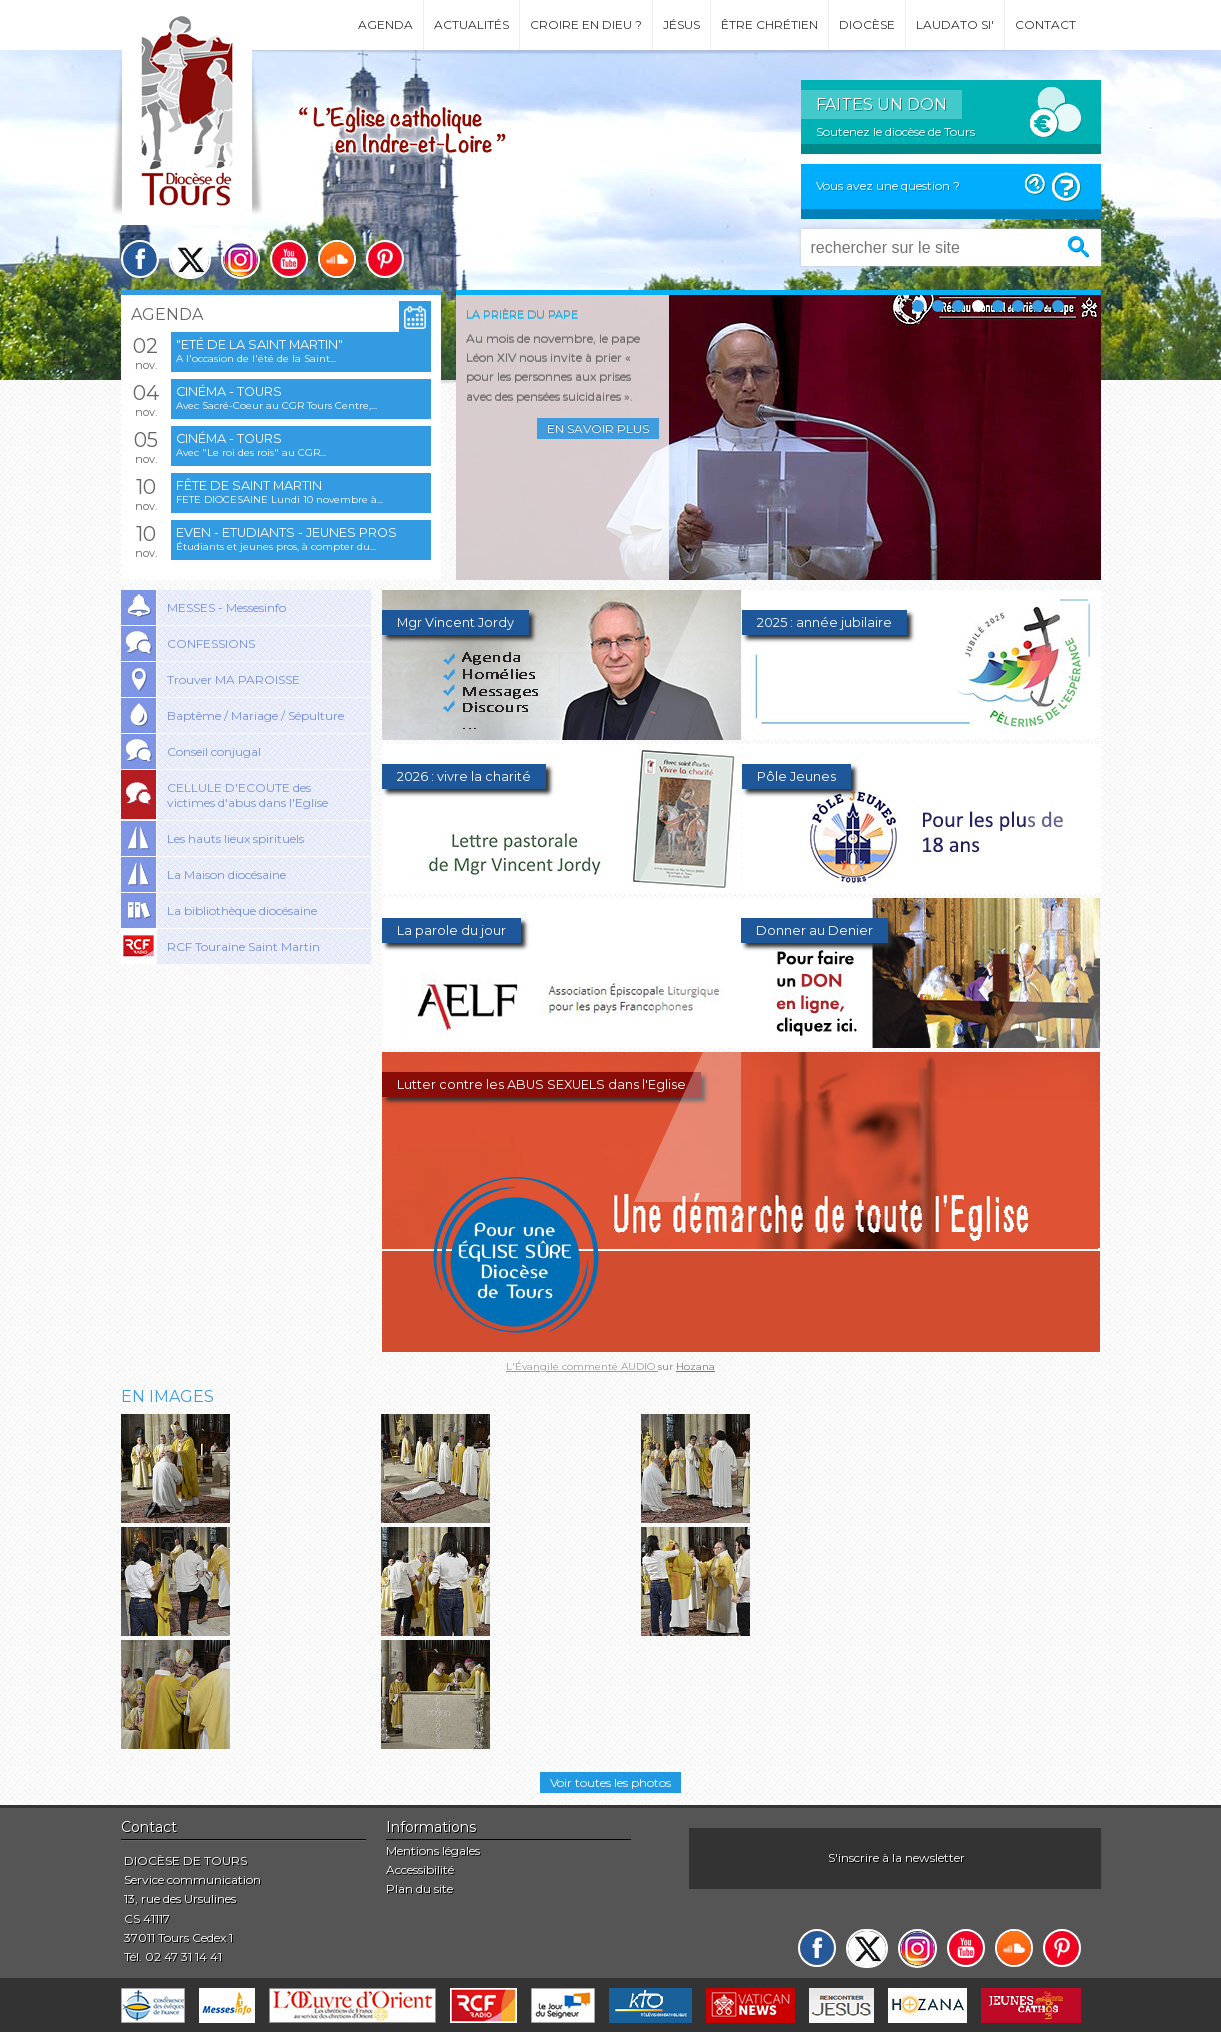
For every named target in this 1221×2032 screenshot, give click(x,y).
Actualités (471, 24)
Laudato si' (955, 24)
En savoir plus (598, 428)
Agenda (385, 24)
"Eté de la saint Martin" (259, 344)
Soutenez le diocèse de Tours (895, 131)
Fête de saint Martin (249, 485)
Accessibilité (420, 1869)
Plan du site (419, 1888)
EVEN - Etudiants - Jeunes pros (286, 532)
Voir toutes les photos (610, 1782)
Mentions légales (433, 1850)
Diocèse (867, 24)
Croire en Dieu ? (586, 24)
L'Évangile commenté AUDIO (582, 1366)
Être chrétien (769, 24)
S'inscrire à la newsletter (896, 1857)
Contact (1045, 24)
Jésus (681, 24)
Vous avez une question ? (888, 185)
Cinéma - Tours (229, 391)
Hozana (695, 1366)
